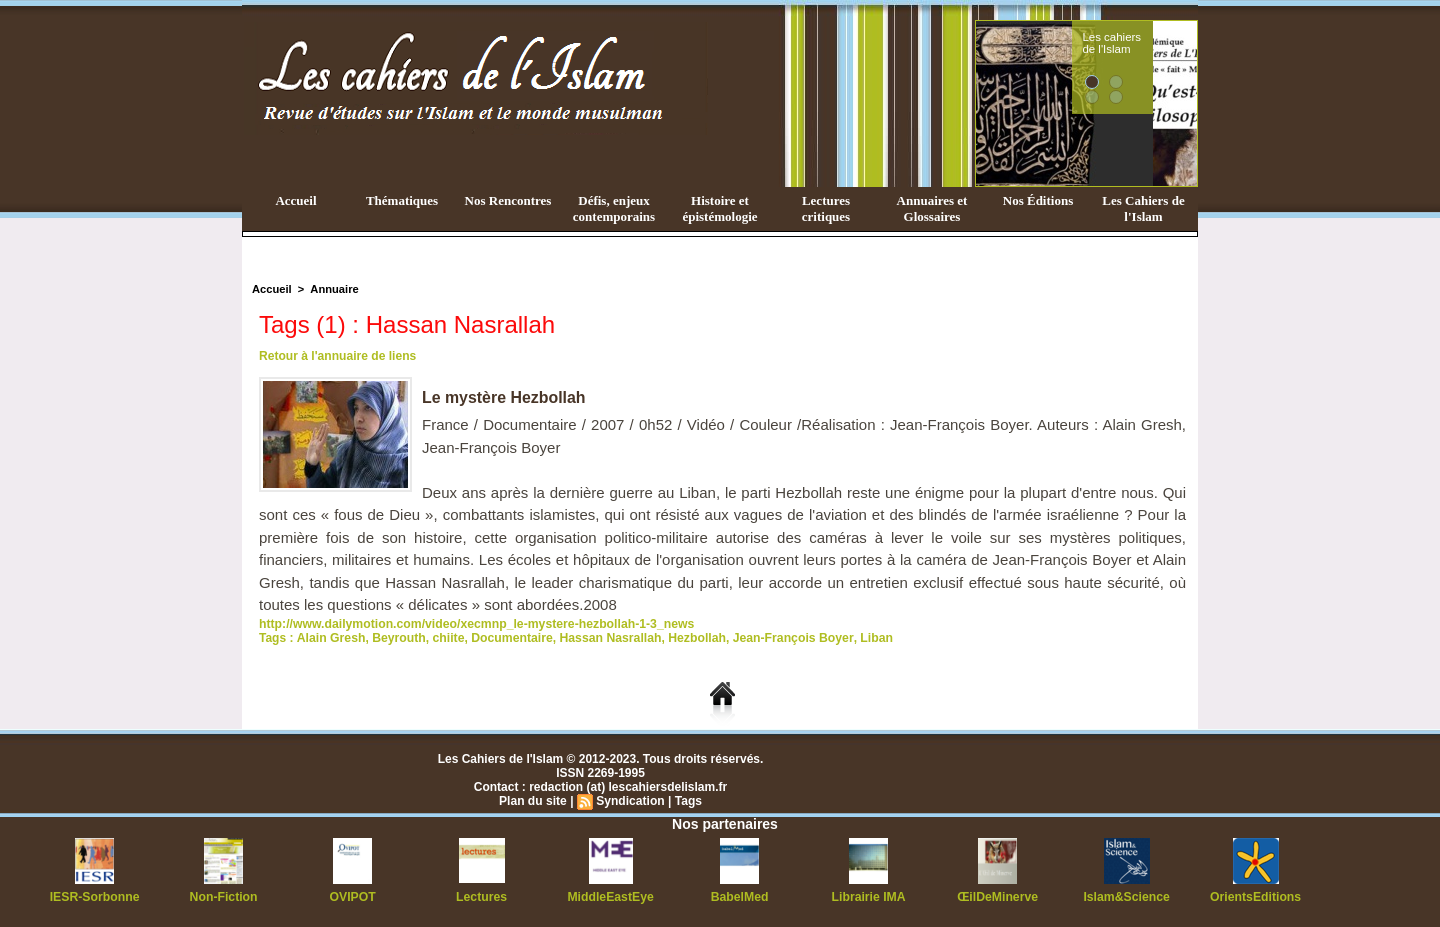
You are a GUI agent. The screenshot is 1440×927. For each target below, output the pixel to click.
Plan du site (533, 801)
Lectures (482, 897)
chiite (445, 638)
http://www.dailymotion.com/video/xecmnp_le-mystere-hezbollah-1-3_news (472, 624)
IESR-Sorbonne (95, 897)
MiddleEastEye (610, 897)
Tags (687, 801)
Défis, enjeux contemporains (614, 208)
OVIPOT (352, 897)
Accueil (295, 200)
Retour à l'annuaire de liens (337, 356)
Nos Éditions (1038, 200)
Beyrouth (396, 638)
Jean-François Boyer (784, 638)
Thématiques (402, 200)
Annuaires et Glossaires (932, 208)
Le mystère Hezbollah (504, 397)
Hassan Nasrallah (605, 638)
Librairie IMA (868, 897)
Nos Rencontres (508, 200)
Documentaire (508, 638)
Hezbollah (689, 638)
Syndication (630, 801)
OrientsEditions (1255, 897)
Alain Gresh (329, 638)
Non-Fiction (223, 897)
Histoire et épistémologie (719, 208)
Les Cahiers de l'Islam (1143, 208)
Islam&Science (1126, 897)
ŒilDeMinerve (997, 897)
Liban (865, 638)
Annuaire (333, 289)
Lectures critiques (826, 208)
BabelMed (739, 897)
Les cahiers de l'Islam (1148, 43)
